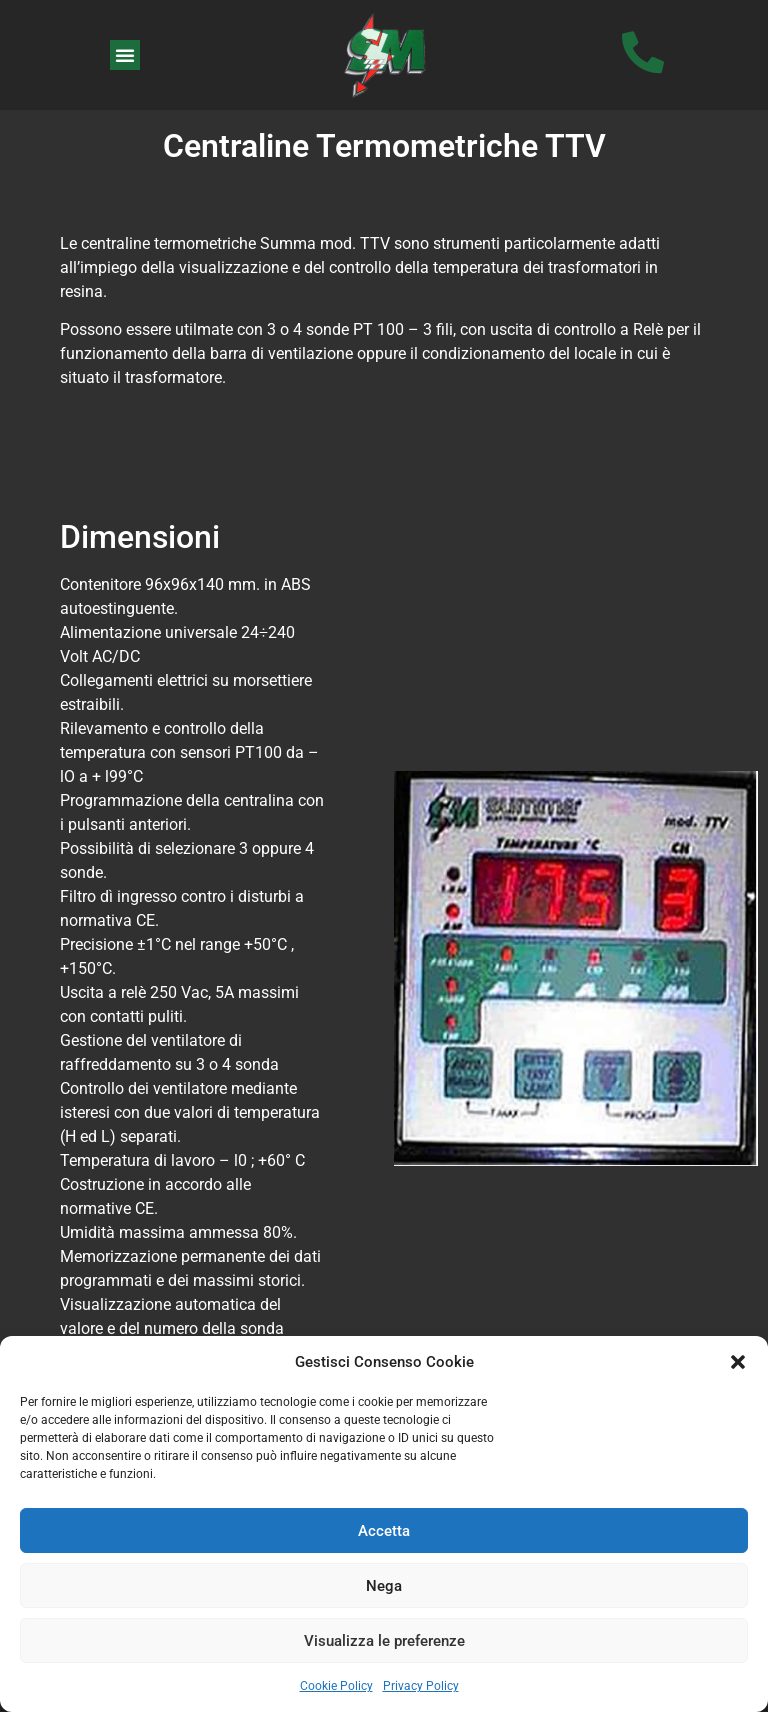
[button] (738, 1362)
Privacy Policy (421, 1686)
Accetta (384, 1531)
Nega (384, 1586)
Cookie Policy (336, 1686)
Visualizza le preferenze (384, 1641)
